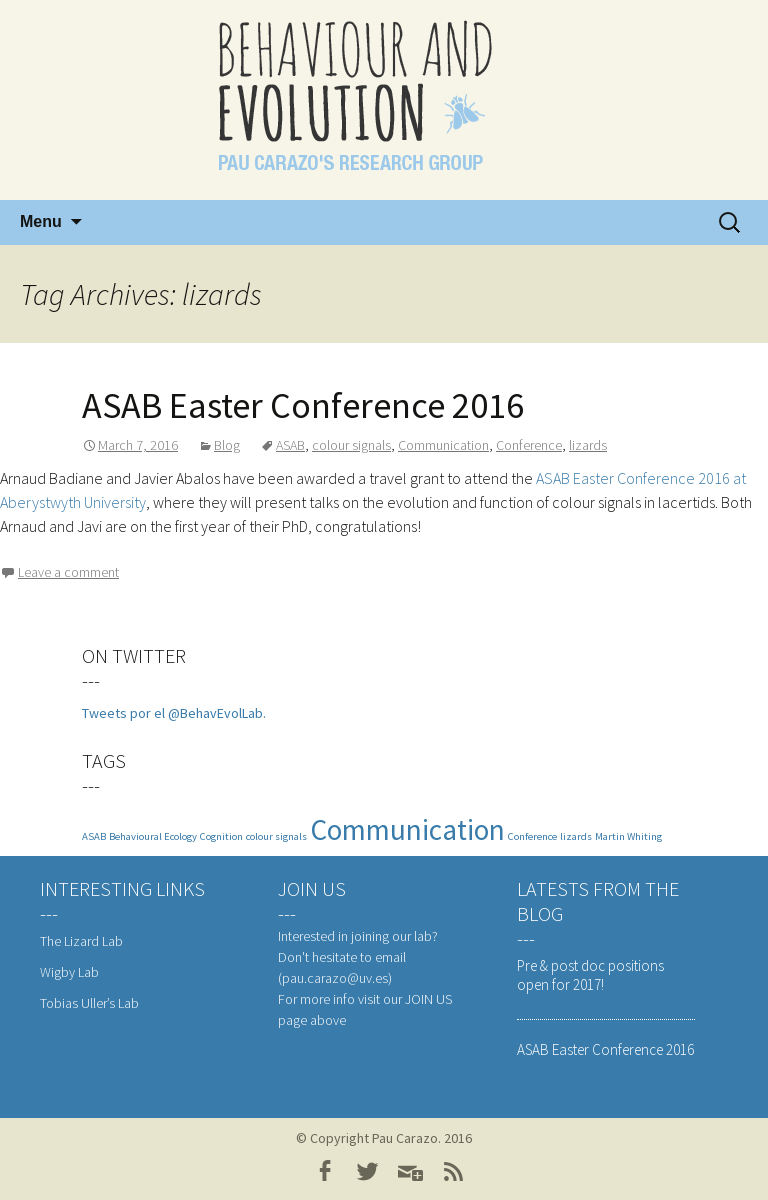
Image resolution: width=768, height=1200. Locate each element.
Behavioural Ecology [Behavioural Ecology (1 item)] (153, 836)
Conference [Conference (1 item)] (532, 836)
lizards (588, 445)
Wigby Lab (69, 972)
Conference (529, 445)
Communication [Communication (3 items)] (407, 829)
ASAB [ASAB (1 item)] (94, 836)
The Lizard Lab (81, 941)
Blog (227, 445)
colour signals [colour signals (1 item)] (276, 836)
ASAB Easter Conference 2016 (303, 405)
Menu (41, 221)
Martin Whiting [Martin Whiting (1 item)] (628, 836)
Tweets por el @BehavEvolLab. (174, 713)
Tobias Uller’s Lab (89, 1003)
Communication (443, 445)
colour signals (351, 445)
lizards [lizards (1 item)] (576, 836)
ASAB (290, 445)
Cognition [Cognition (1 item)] (221, 836)
